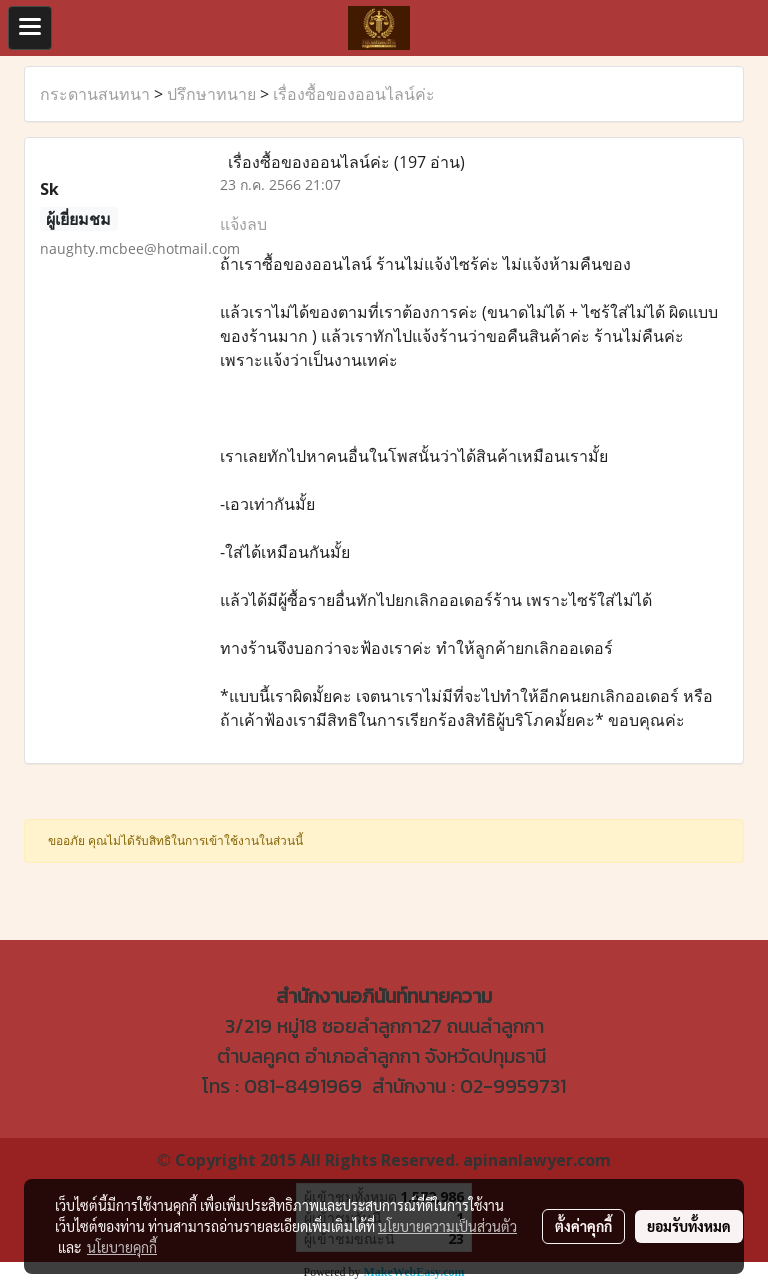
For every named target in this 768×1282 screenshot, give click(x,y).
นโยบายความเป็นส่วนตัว (447, 1226)
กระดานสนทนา (95, 94)
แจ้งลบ (243, 224)
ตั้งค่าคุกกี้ (583, 1226)
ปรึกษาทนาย (211, 94)
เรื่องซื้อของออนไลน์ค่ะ (354, 94)
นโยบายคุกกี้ (122, 1247)
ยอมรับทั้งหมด (689, 1226)
